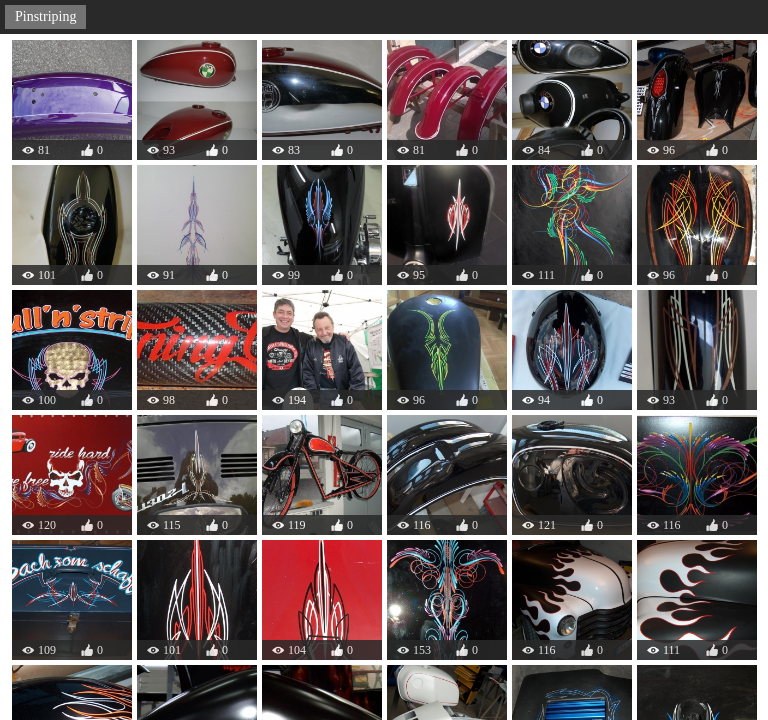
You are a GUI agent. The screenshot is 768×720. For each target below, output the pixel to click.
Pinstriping (45, 16)
